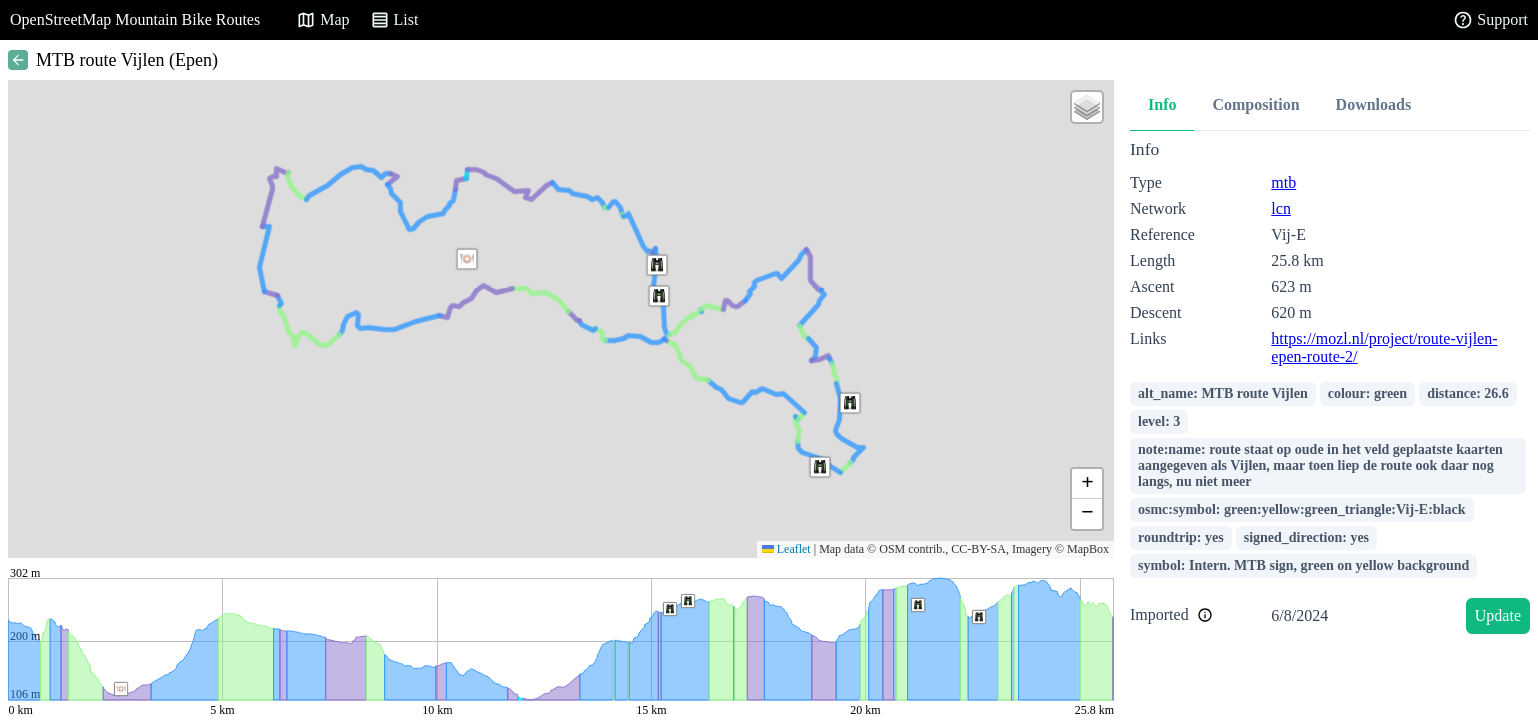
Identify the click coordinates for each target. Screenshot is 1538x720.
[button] (467, 259)
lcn (1281, 208)
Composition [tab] (1255, 104)
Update (1498, 615)
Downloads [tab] (1374, 104)
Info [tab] (1162, 104)
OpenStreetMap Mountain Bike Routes (135, 19)
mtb (1283, 182)
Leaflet (786, 549)
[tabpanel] (1330, 390)
